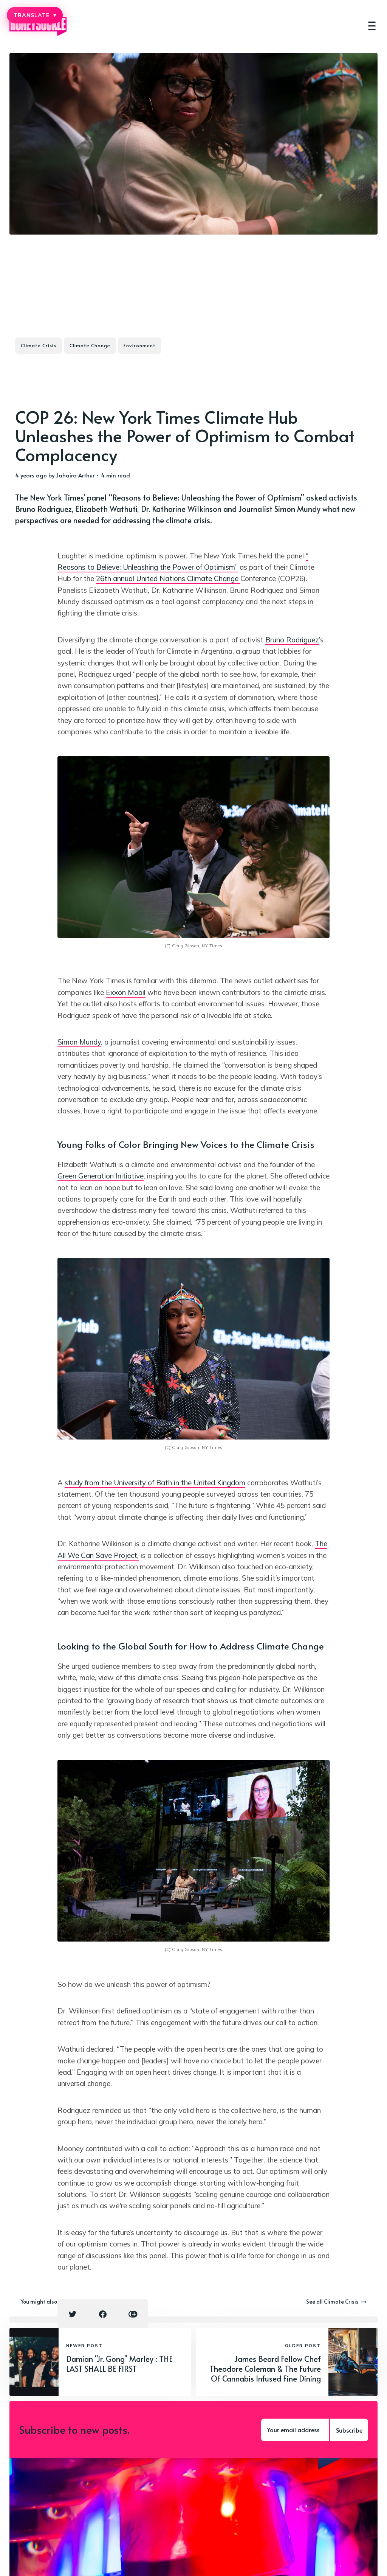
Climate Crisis (38, 345)
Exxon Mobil (126, 992)
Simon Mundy (79, 1041)
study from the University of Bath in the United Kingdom (155, 1482)
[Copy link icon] (133, 2314)
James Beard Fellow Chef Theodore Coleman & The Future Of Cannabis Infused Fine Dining (265, 2369)
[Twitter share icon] (72, 2314)
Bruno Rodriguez (292, 639)
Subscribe (349, 2430)
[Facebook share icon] (103, 2314)
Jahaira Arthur (75, 475)
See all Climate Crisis (336, 2301)
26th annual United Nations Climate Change (168, 578)
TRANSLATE (35, 15)
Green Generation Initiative (100, 1175)
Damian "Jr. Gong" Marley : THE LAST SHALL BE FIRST (119, 2364)
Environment (140, 345)
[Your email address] (295, 2430)
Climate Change (90, 345)
